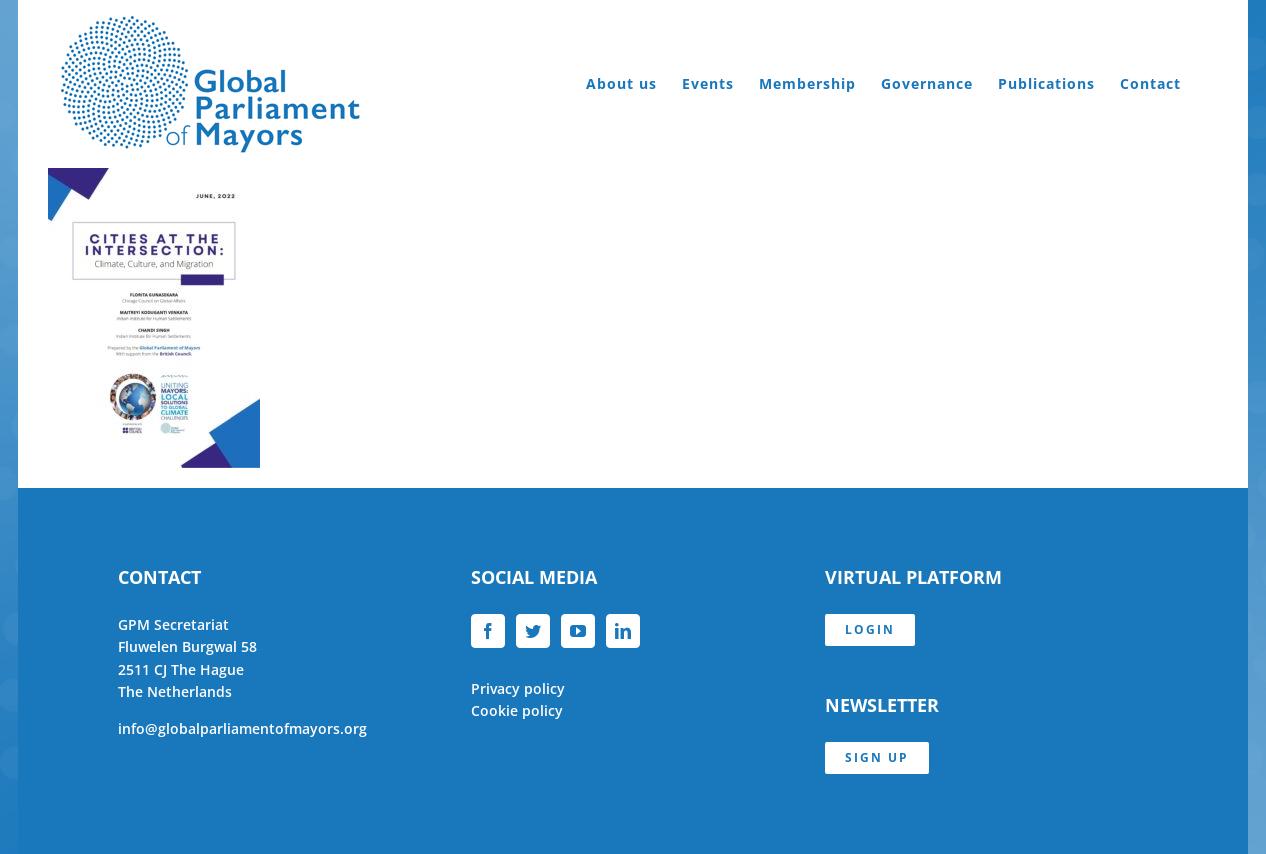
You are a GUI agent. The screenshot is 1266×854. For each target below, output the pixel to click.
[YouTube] (578, 631)
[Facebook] (488, 631)
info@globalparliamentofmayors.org (242, 728)
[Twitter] (533, 631)
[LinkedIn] (623, 631)
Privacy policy (518, 688)
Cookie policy (517, 710)
